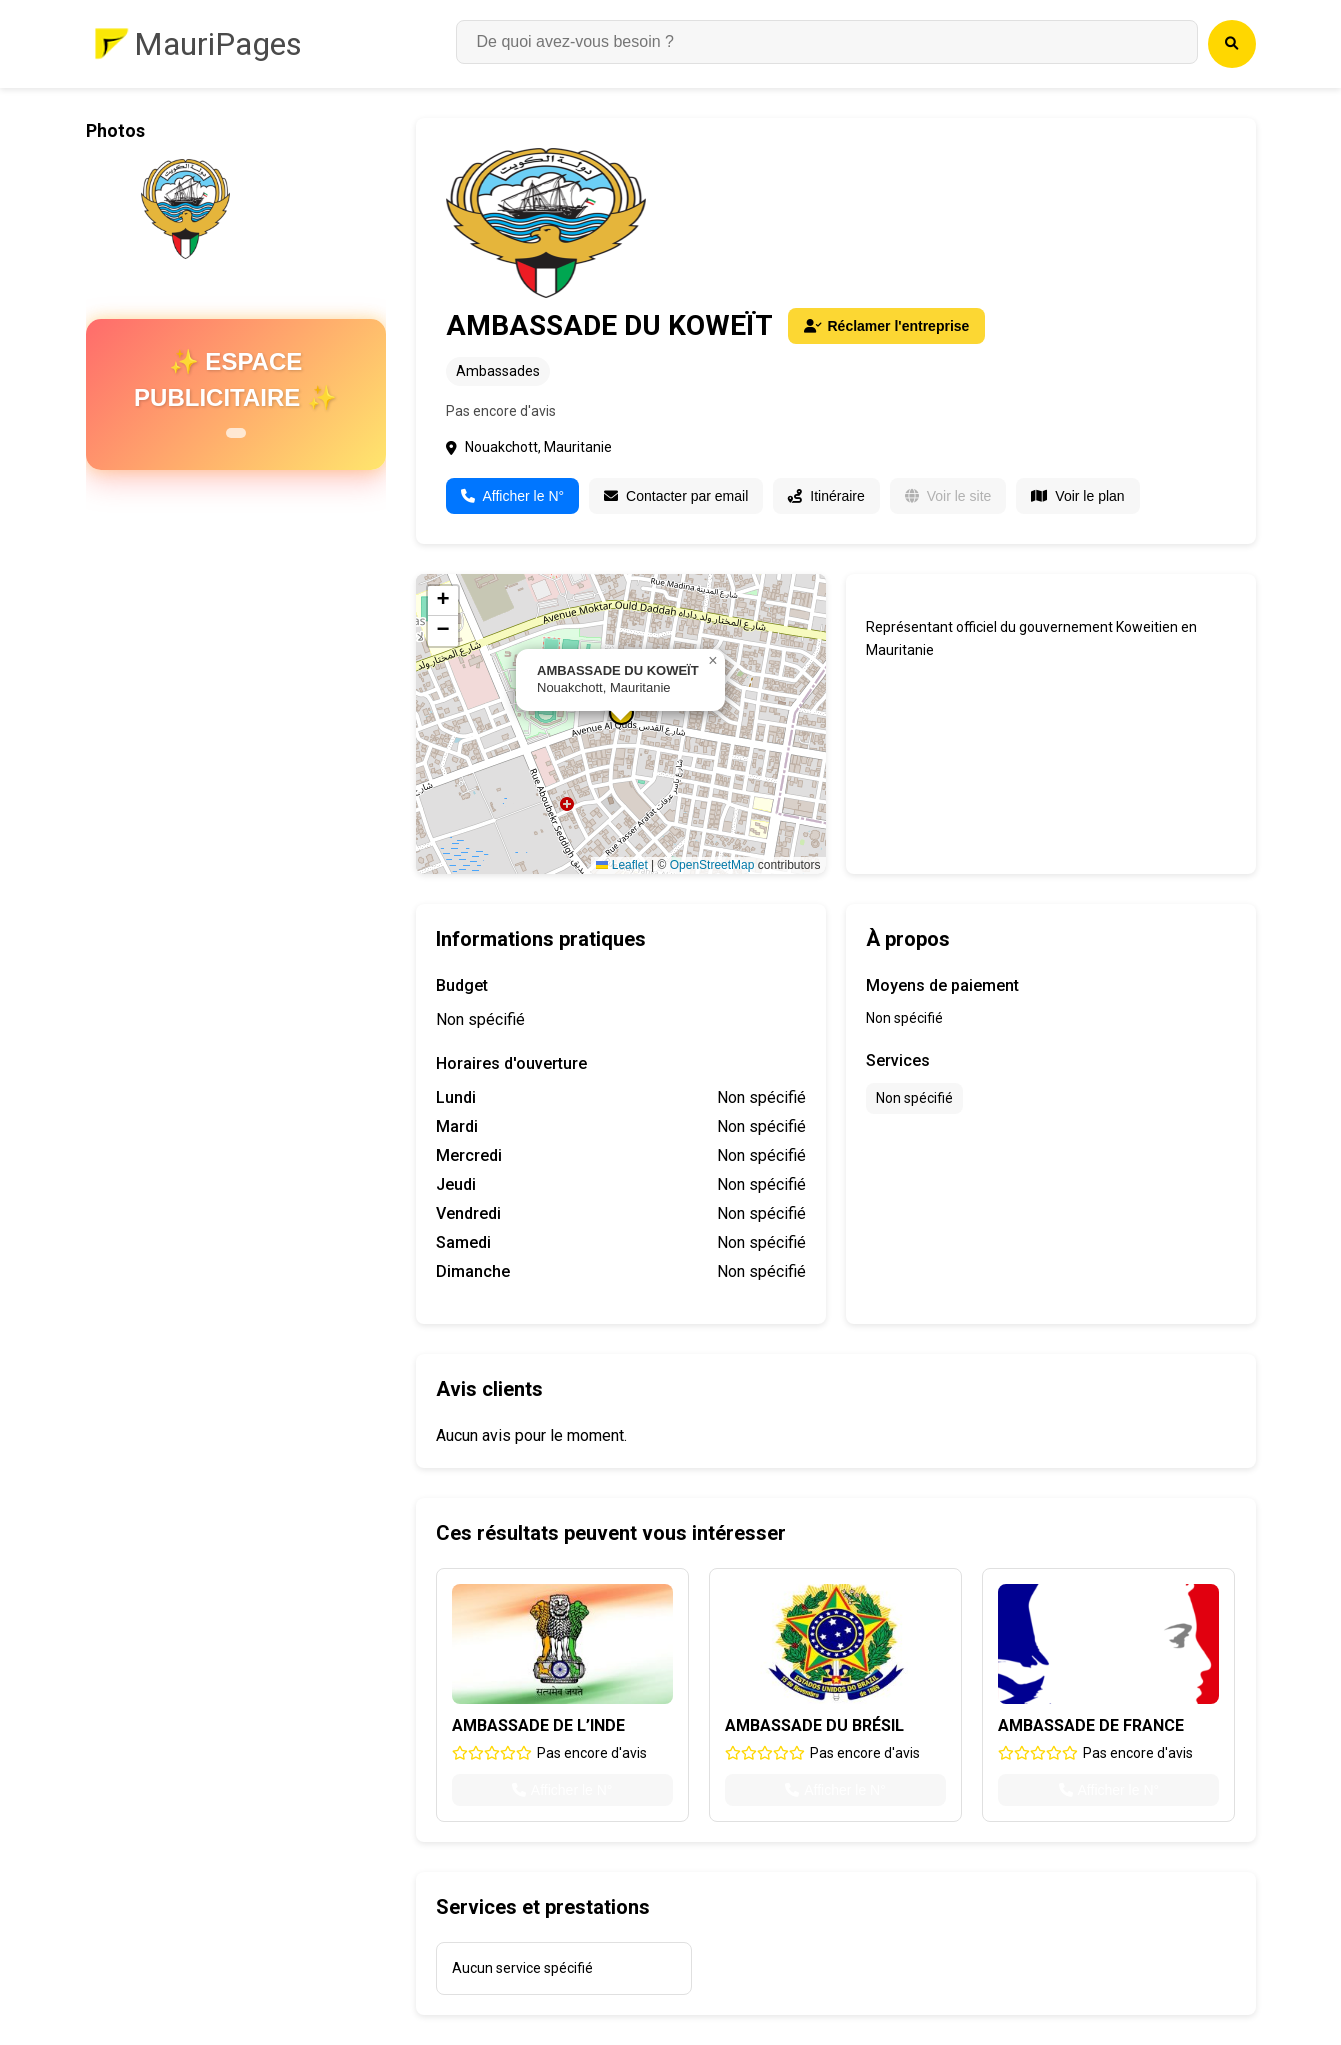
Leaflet (621, 865)
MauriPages (218, 44)
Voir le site (948, 496)
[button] (713, 661)
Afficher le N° (513, 496)
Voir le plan (1077, 496)
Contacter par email (676, 496)
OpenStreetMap (712, 865)
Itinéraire (826, 496)
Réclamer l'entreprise (887, 326)
